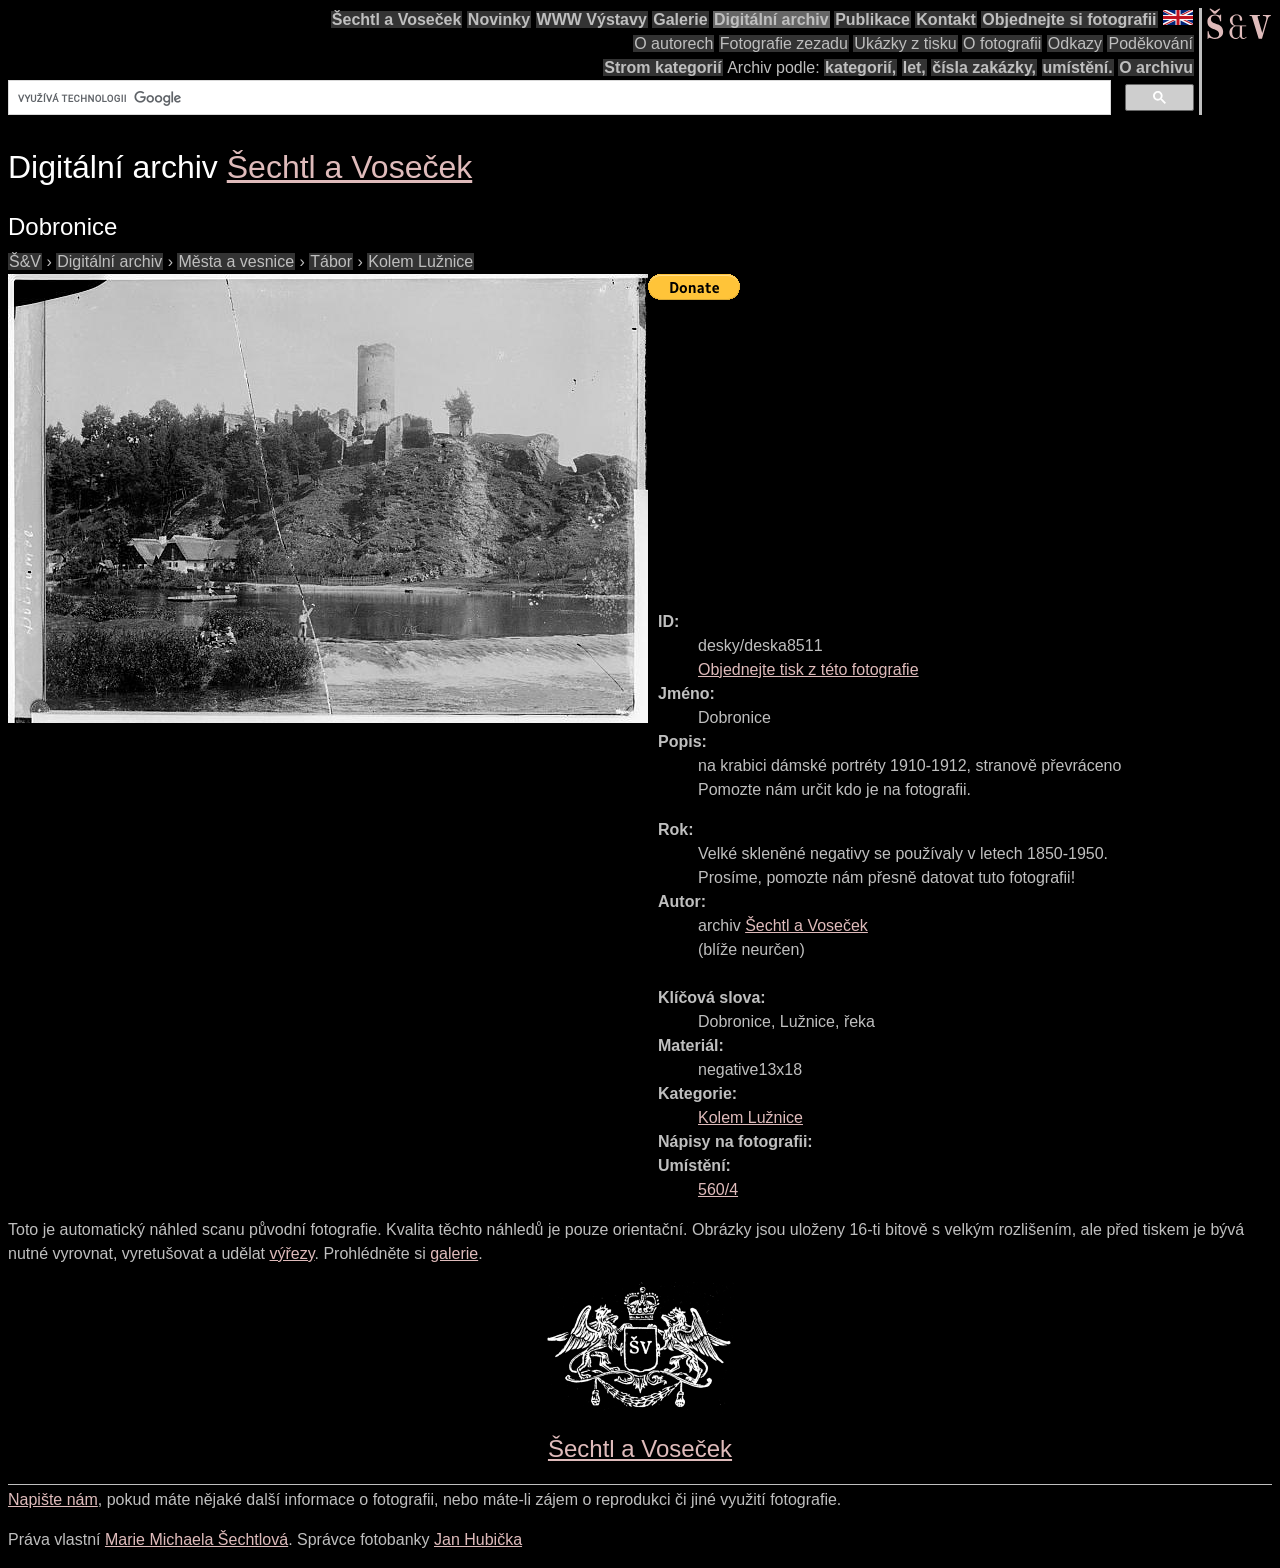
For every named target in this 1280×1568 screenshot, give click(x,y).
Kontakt (946, 19)
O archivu (1156, 67)
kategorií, (860, 67)
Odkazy (1075, 43)
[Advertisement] (964, 447)
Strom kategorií (662, 67)
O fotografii (1002, 43)
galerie (454, 1253)
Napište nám (53, 1499)
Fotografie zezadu (784, 43)
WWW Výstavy (592, 19)
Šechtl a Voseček (397, 19)
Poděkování (1150, 43)
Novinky (499, 19)
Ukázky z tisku (905, 43)
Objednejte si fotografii (1069, 19)
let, (914, 67)
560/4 (718, 1189)
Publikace (872, 19)
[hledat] (557, 98)
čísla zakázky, (984, 67)
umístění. (1078, 67)
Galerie (680, 19)
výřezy (291, 1253)
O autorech (673, 43)
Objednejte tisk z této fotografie (808, 669)
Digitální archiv (771, 19)
